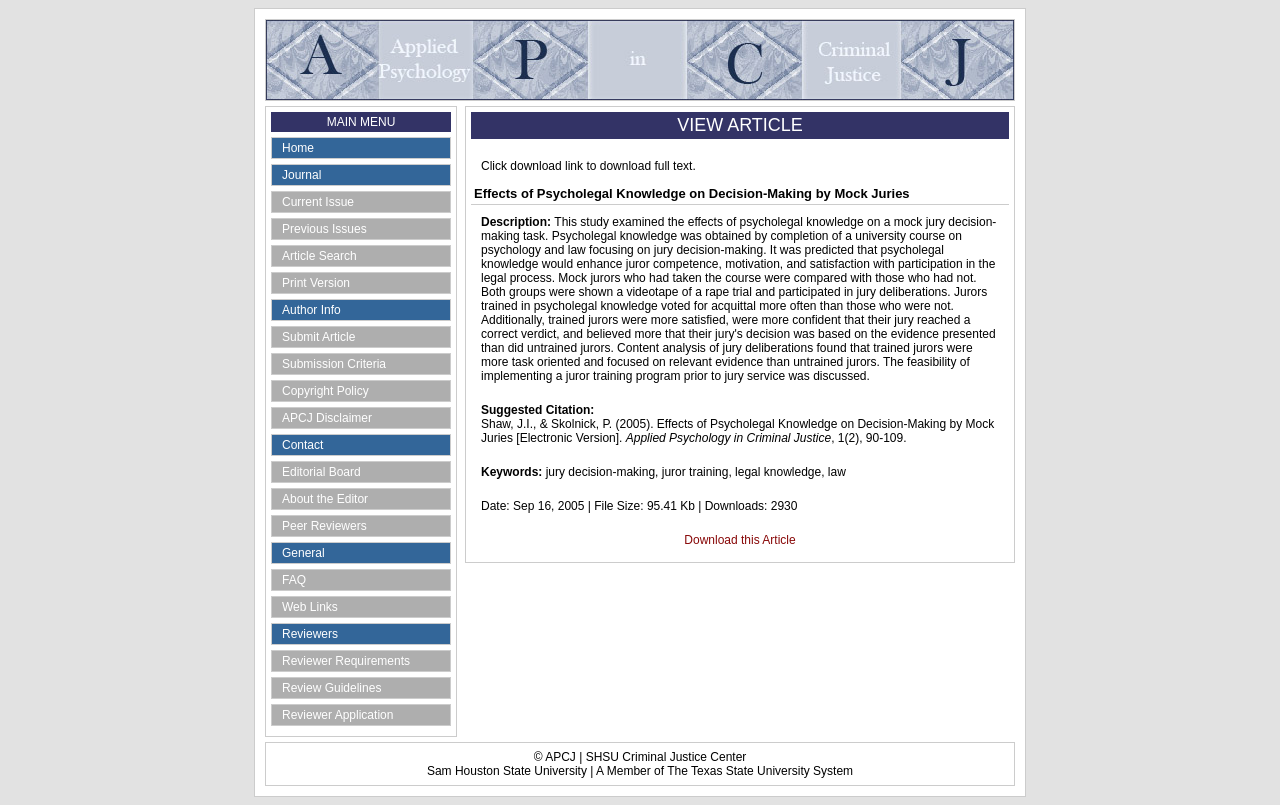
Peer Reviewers (324, 526)
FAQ (294, 580)
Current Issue (318, 202)
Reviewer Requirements (346, 661)
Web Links (310, 607)
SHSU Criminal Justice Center (666, 757)
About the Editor (325, 499)
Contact (302, 445)
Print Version (316, 283)
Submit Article (318, 337)
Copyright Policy (325, 391)
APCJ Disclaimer (327, 418)
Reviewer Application (337, 715)
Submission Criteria (334, 364)
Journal (301, 175)
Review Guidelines (331, 688)
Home (298, 148)
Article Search (319, 256)
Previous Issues (324, 229)
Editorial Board (321, 472)
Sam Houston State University (507, 771)
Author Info (311, 310)
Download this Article (739, 540)
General (303, 553)
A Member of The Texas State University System (724, 771)
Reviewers (310, 634)
